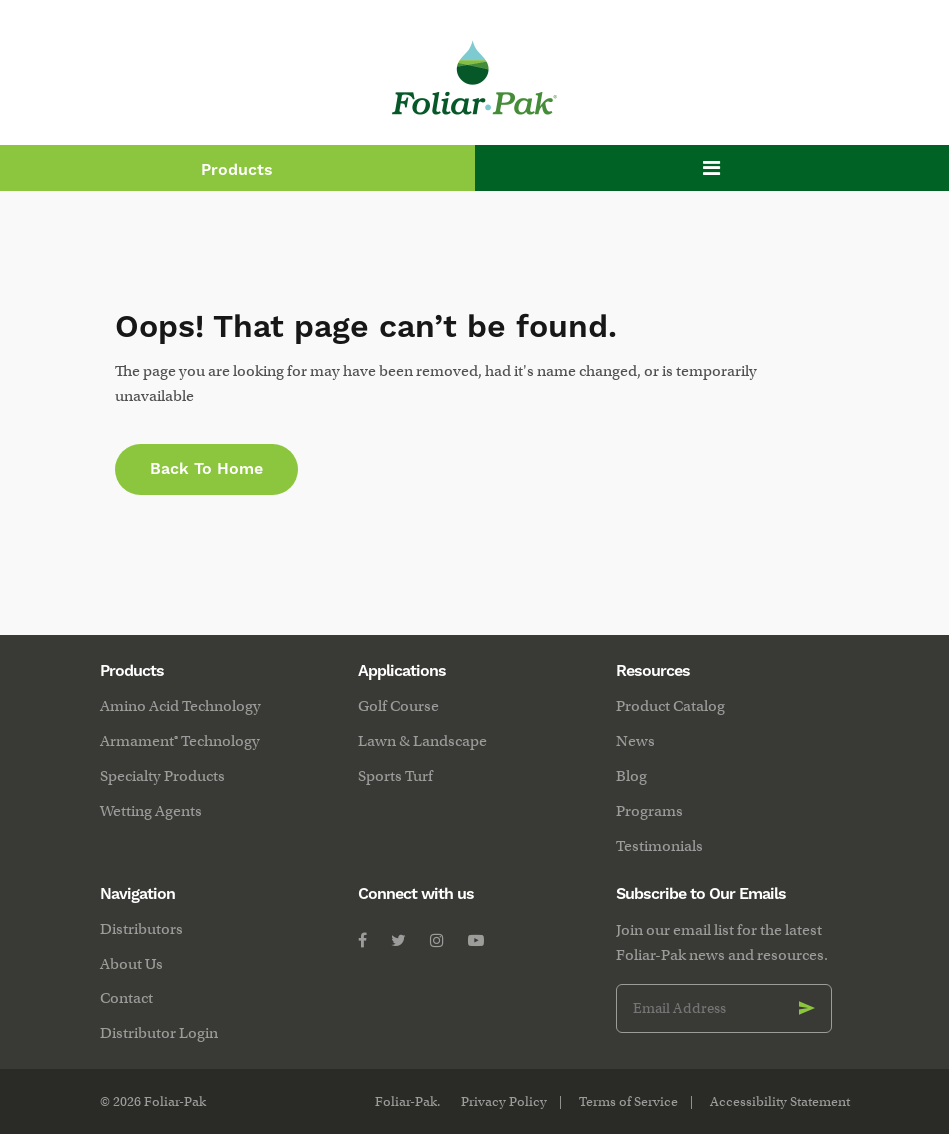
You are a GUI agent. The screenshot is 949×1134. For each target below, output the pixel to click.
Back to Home (206, 469)
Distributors (141, 929)
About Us (131, 964)
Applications (402, 671)
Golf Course (398, 706)
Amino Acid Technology (180, 706)
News (635, 741)
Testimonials (659, 846)
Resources (653, 671)
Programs (649, 811)
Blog (631, 776)
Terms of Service (628, 1101)
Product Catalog (670, 706)
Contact (126, 998)
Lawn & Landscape (422, 741)
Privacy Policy (504, 1101)
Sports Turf (395, 776)
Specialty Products (162, 776)
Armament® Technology (180, 741)
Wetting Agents (151, 811)
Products (237, 170)
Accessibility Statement (780, 1101)
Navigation (137, 894)
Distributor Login (159, 1033)
